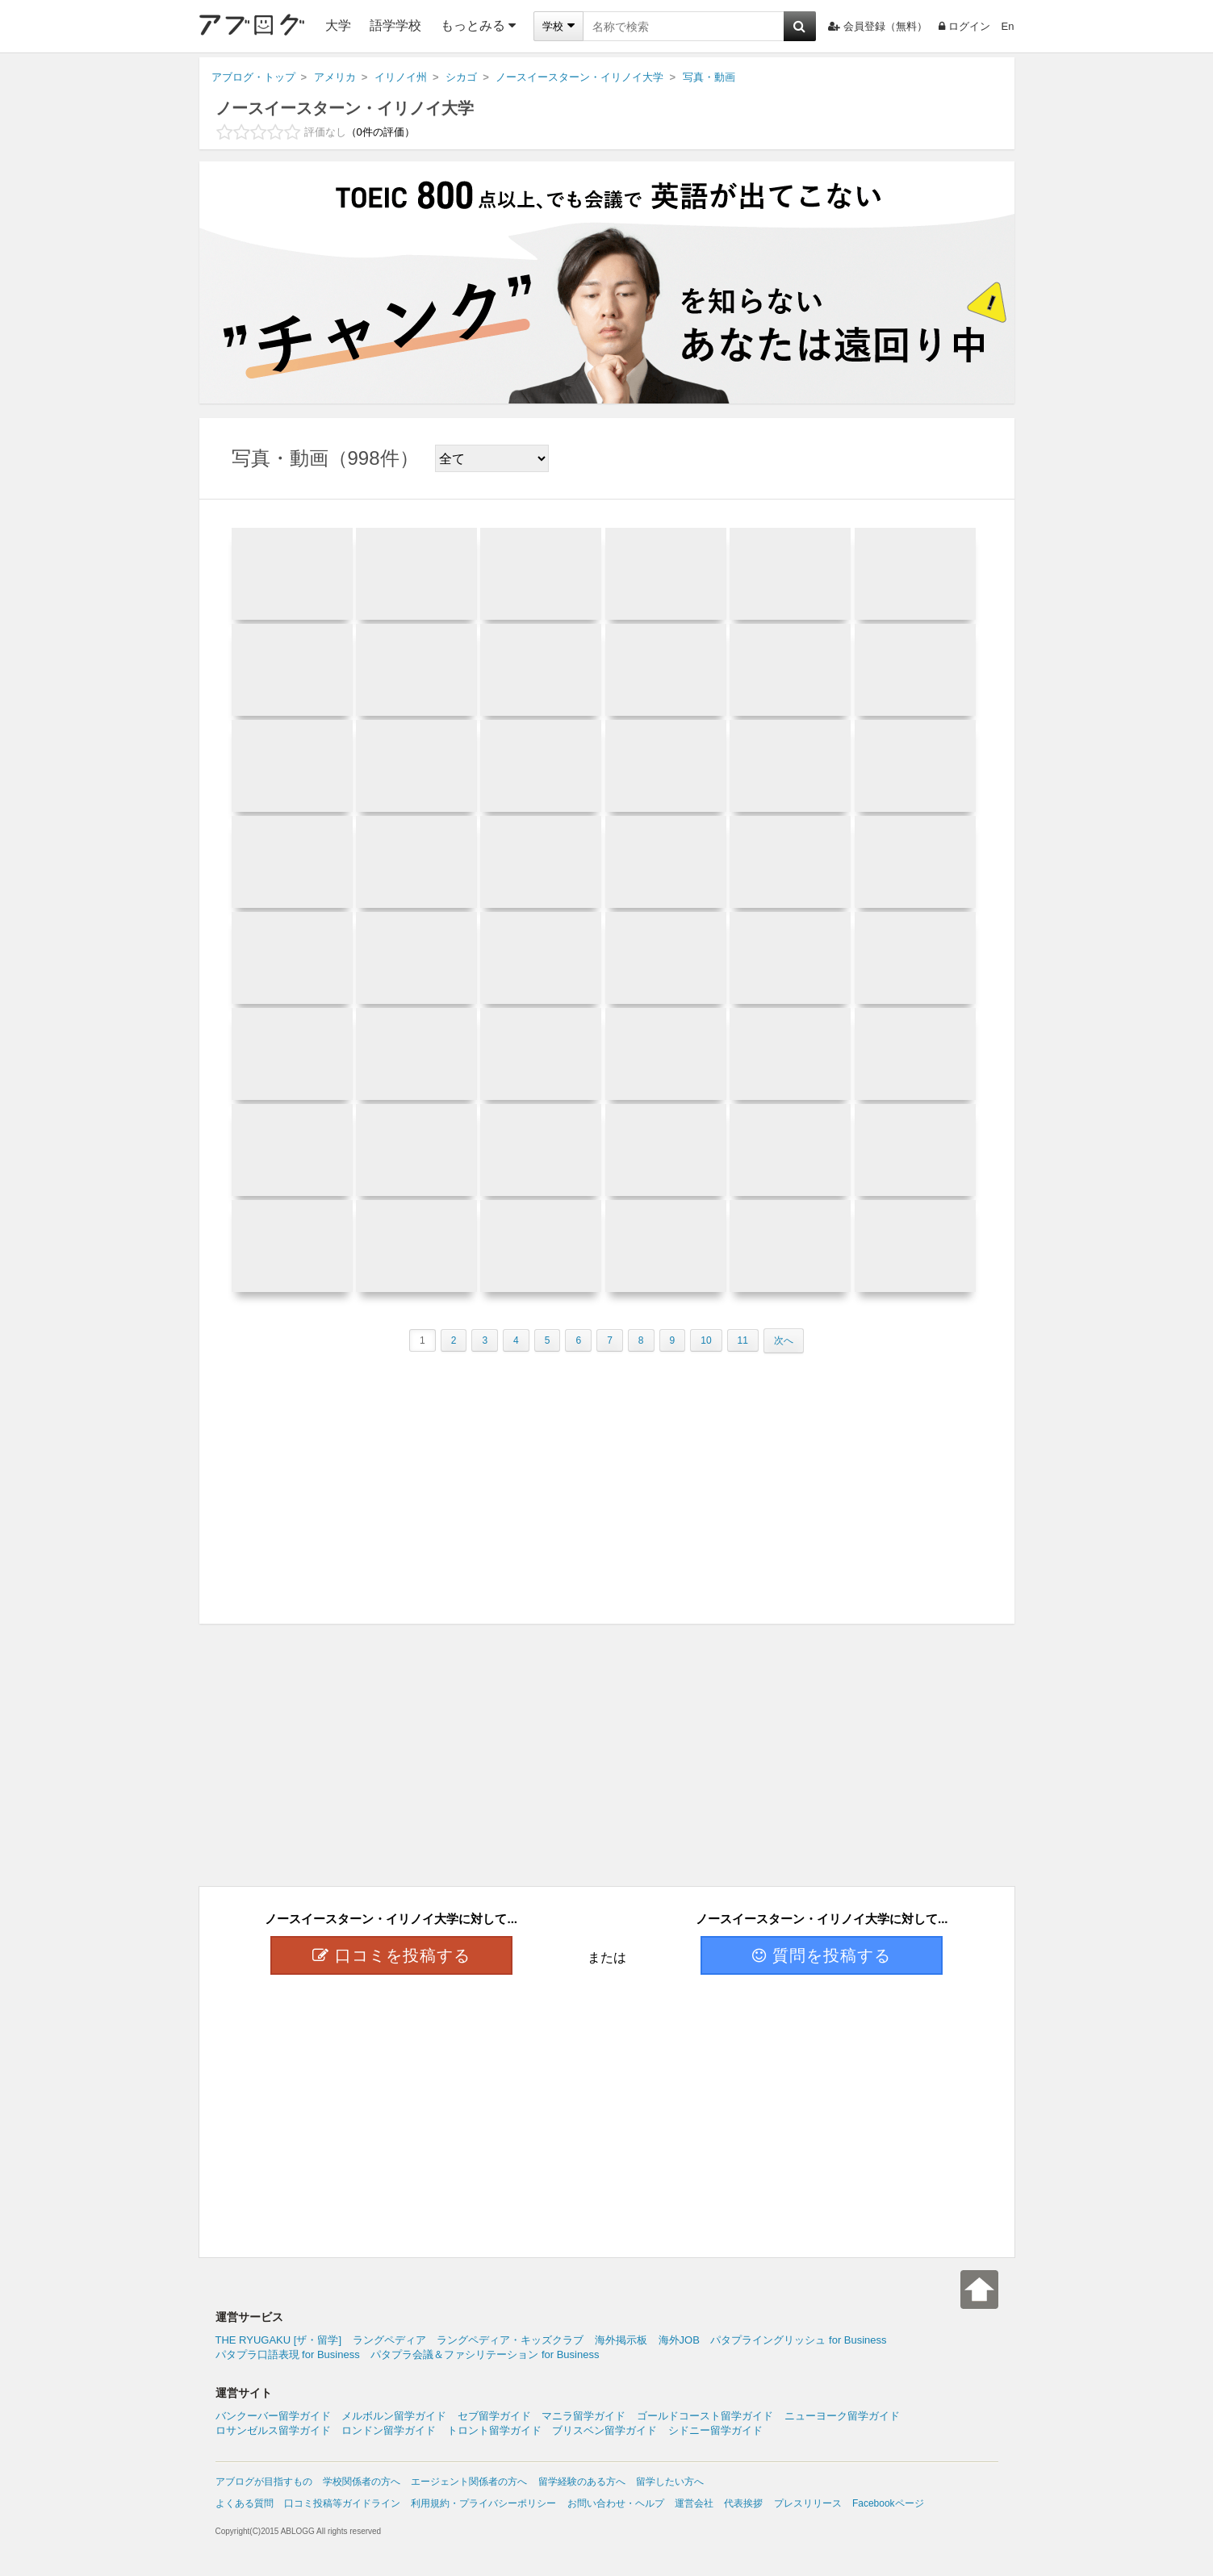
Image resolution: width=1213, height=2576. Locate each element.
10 (706, 1340)
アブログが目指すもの (263, 2481)
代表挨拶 (743, 2503)
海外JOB (679, 2340)
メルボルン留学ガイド (393, 2416)
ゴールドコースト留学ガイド (705, 2416)
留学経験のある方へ (581, 2481)
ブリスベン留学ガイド (604, 2430)
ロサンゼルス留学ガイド (273, 2430)
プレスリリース (808, 2503)
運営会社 (694, 2503)
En (1008, 26)
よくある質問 (244, 2503)
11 (743, 1340)
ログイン (964, 26)
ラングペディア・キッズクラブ (510, 2340)
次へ (783, 1340)
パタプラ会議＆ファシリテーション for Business (484, 2354)
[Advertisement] (606, 1482)
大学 (338, 25)
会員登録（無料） (877, 26)
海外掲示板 (621, 2340)
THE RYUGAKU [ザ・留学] (278, 2340)
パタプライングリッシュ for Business (798, 2340)
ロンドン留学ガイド (388, 2430)
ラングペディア (389, 2340)
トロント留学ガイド (494, 2430)
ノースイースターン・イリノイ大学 (344, 108)
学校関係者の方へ (361, 2481)
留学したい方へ (670, 2481)
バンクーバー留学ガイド (273, 2416)
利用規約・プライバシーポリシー (483, 2503)
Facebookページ (888, 2503)
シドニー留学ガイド (715, 2430)
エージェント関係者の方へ (469, 2481)
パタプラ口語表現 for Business (287, 2354)
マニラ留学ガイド (583, 2416)
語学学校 (395, 25)
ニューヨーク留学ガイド (842, 2416)
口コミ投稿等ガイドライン (342, 2503)
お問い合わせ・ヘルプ (615, 2503)
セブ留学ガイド (494, 2416)
